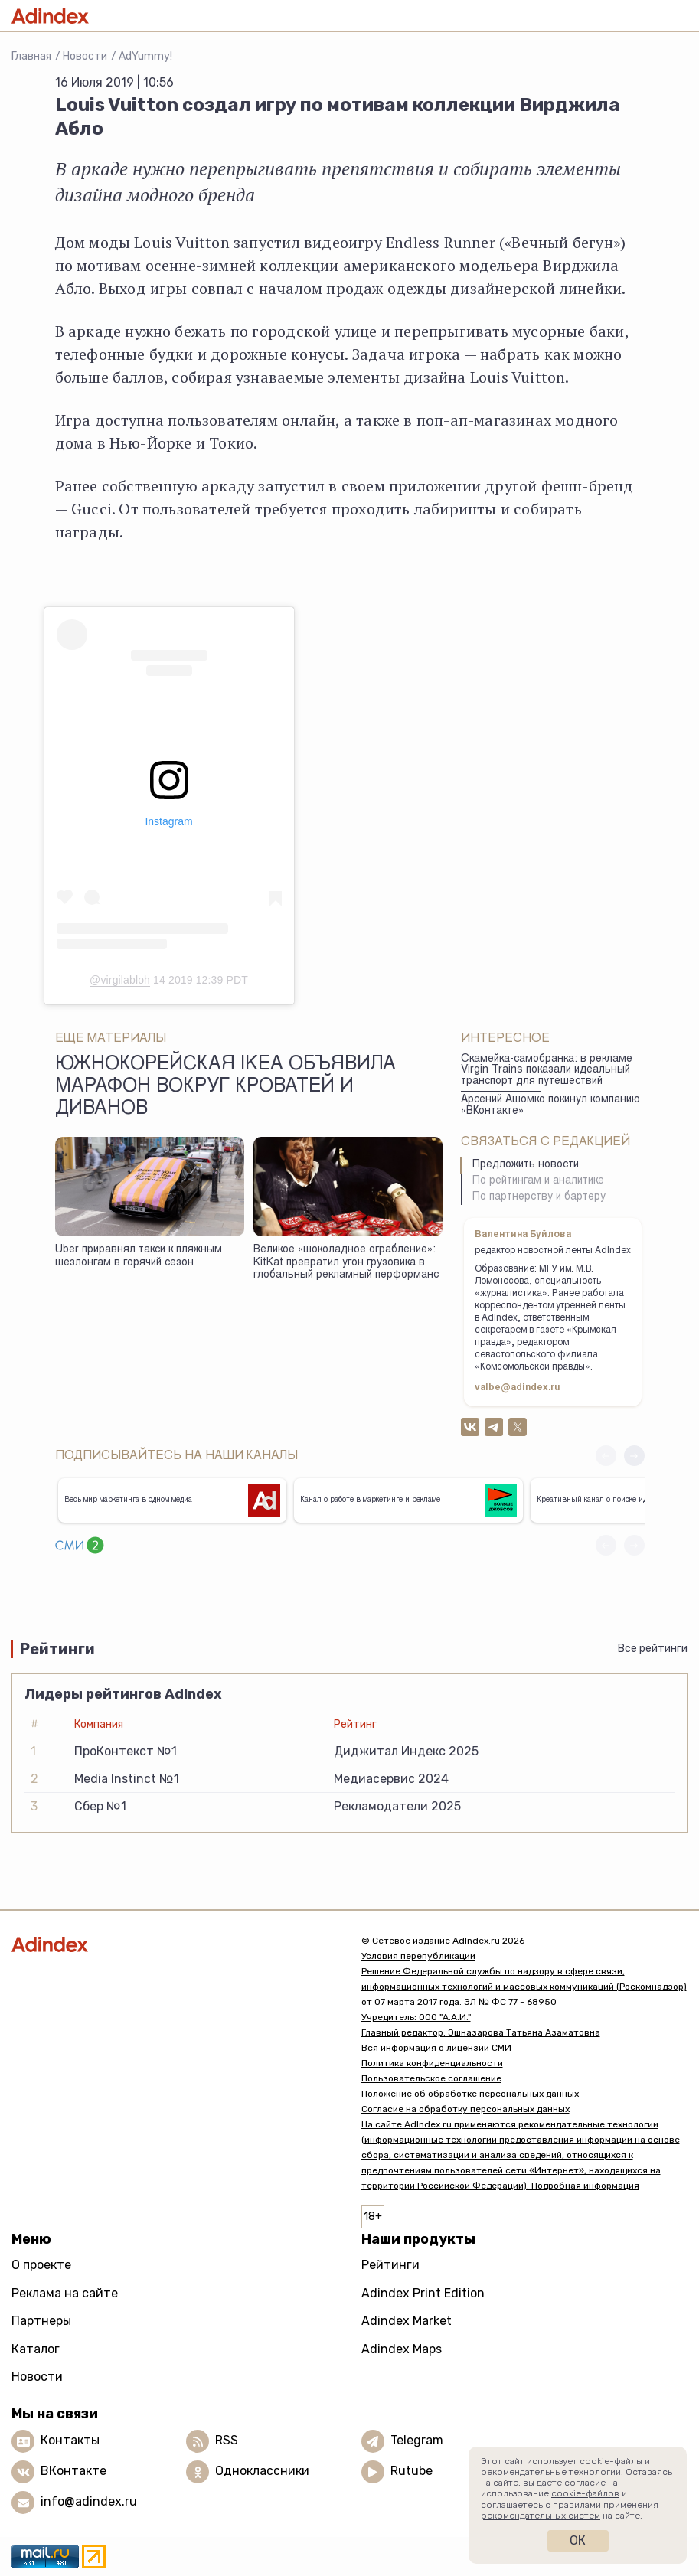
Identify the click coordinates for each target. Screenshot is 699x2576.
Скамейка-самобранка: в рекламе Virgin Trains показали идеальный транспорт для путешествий (546, 1070)
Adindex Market (406, 2320)
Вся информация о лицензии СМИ (436, 2047)
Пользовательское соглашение (431, 2078)
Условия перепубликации (418, 1956)
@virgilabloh (120, 980)
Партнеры (41, 2320)
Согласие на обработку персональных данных (465, 2109)
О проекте (41, 2265)
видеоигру (343, 242)
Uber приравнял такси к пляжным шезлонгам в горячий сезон (138, 1256)
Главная (31, 56)
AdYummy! (145, 56)
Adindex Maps (401, 2349)
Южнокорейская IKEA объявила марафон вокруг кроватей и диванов (225, 1088)
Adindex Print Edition (423, 2293)
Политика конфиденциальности (432, 2063)
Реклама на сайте (64, 2293)
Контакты (70, 2440)
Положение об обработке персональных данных (470, 2093)
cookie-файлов (585, 2493)
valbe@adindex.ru (517, 1387)
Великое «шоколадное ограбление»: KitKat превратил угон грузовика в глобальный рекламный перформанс (346, 1263)
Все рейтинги (653, 1648)
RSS (226, 2440)
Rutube (411, 2470)
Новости (85, 56)
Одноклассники (262, 2470)
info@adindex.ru (89, 2501)
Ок (578, 2540)
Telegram (416, 2440)
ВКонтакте (73, 2470)
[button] (634, 1455)
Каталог (35, 2349)
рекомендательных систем (540, 2515)
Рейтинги (390, 2265)
